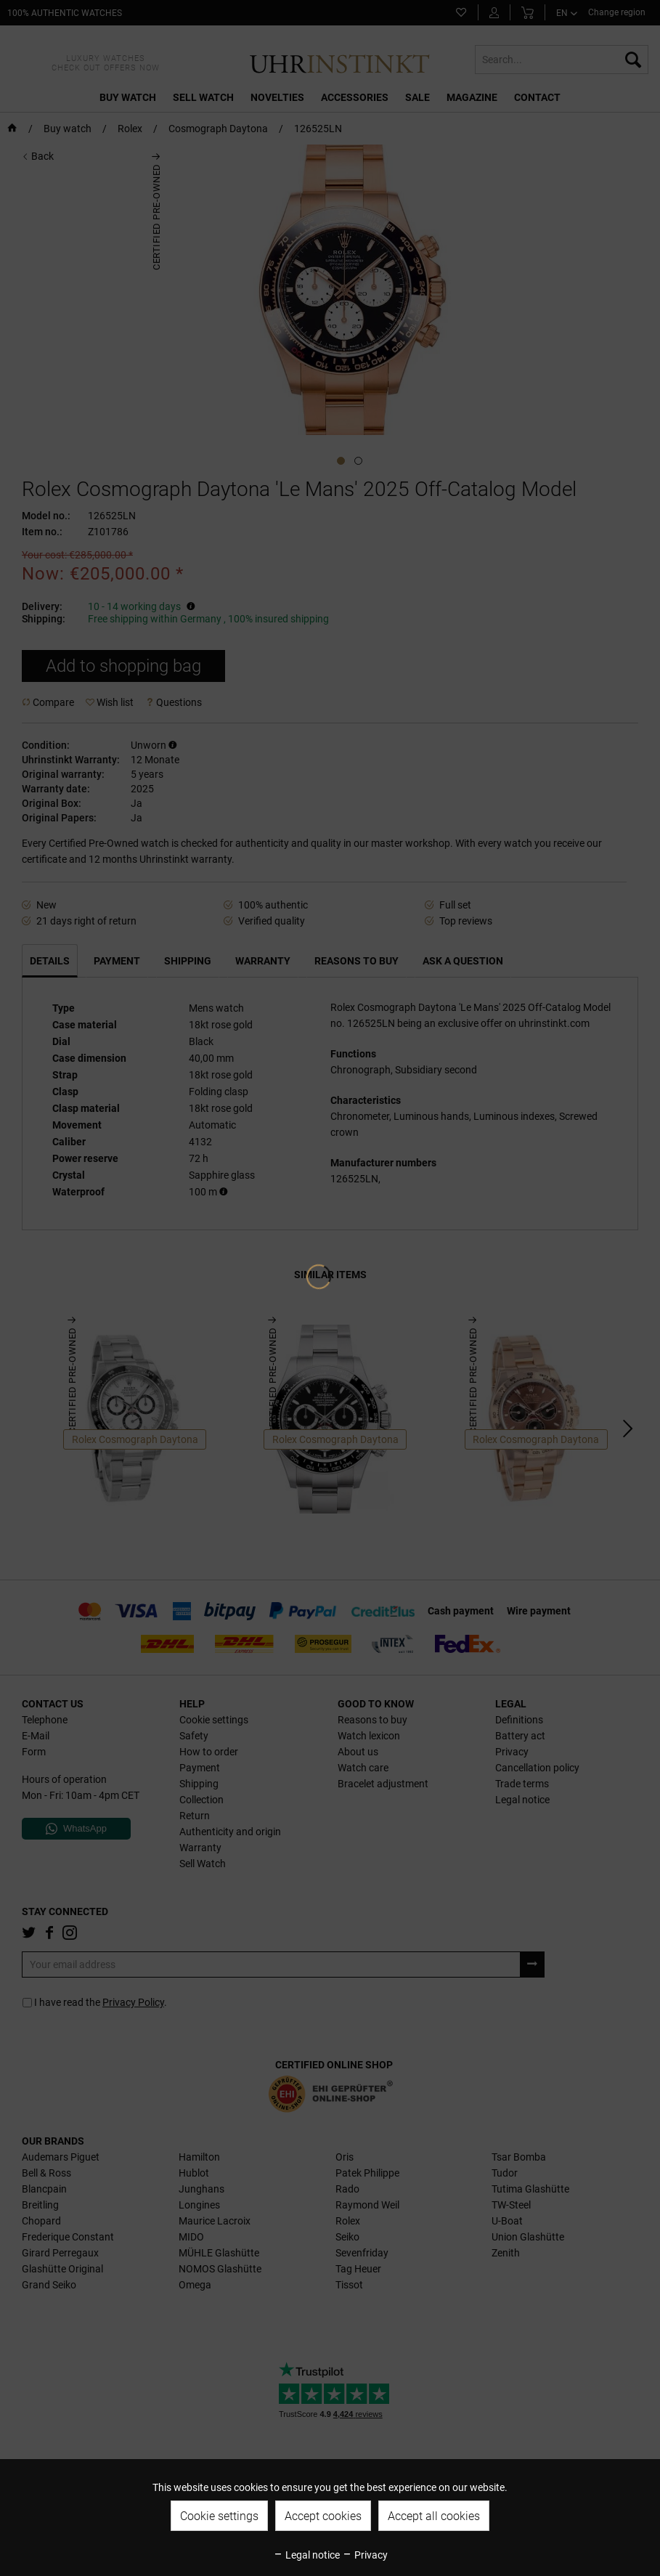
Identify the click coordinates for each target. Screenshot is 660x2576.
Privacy (365, 2555)
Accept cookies (323, 2516)
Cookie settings (219, 2516)
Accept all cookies (434, 2516)
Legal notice (306, 2555)
